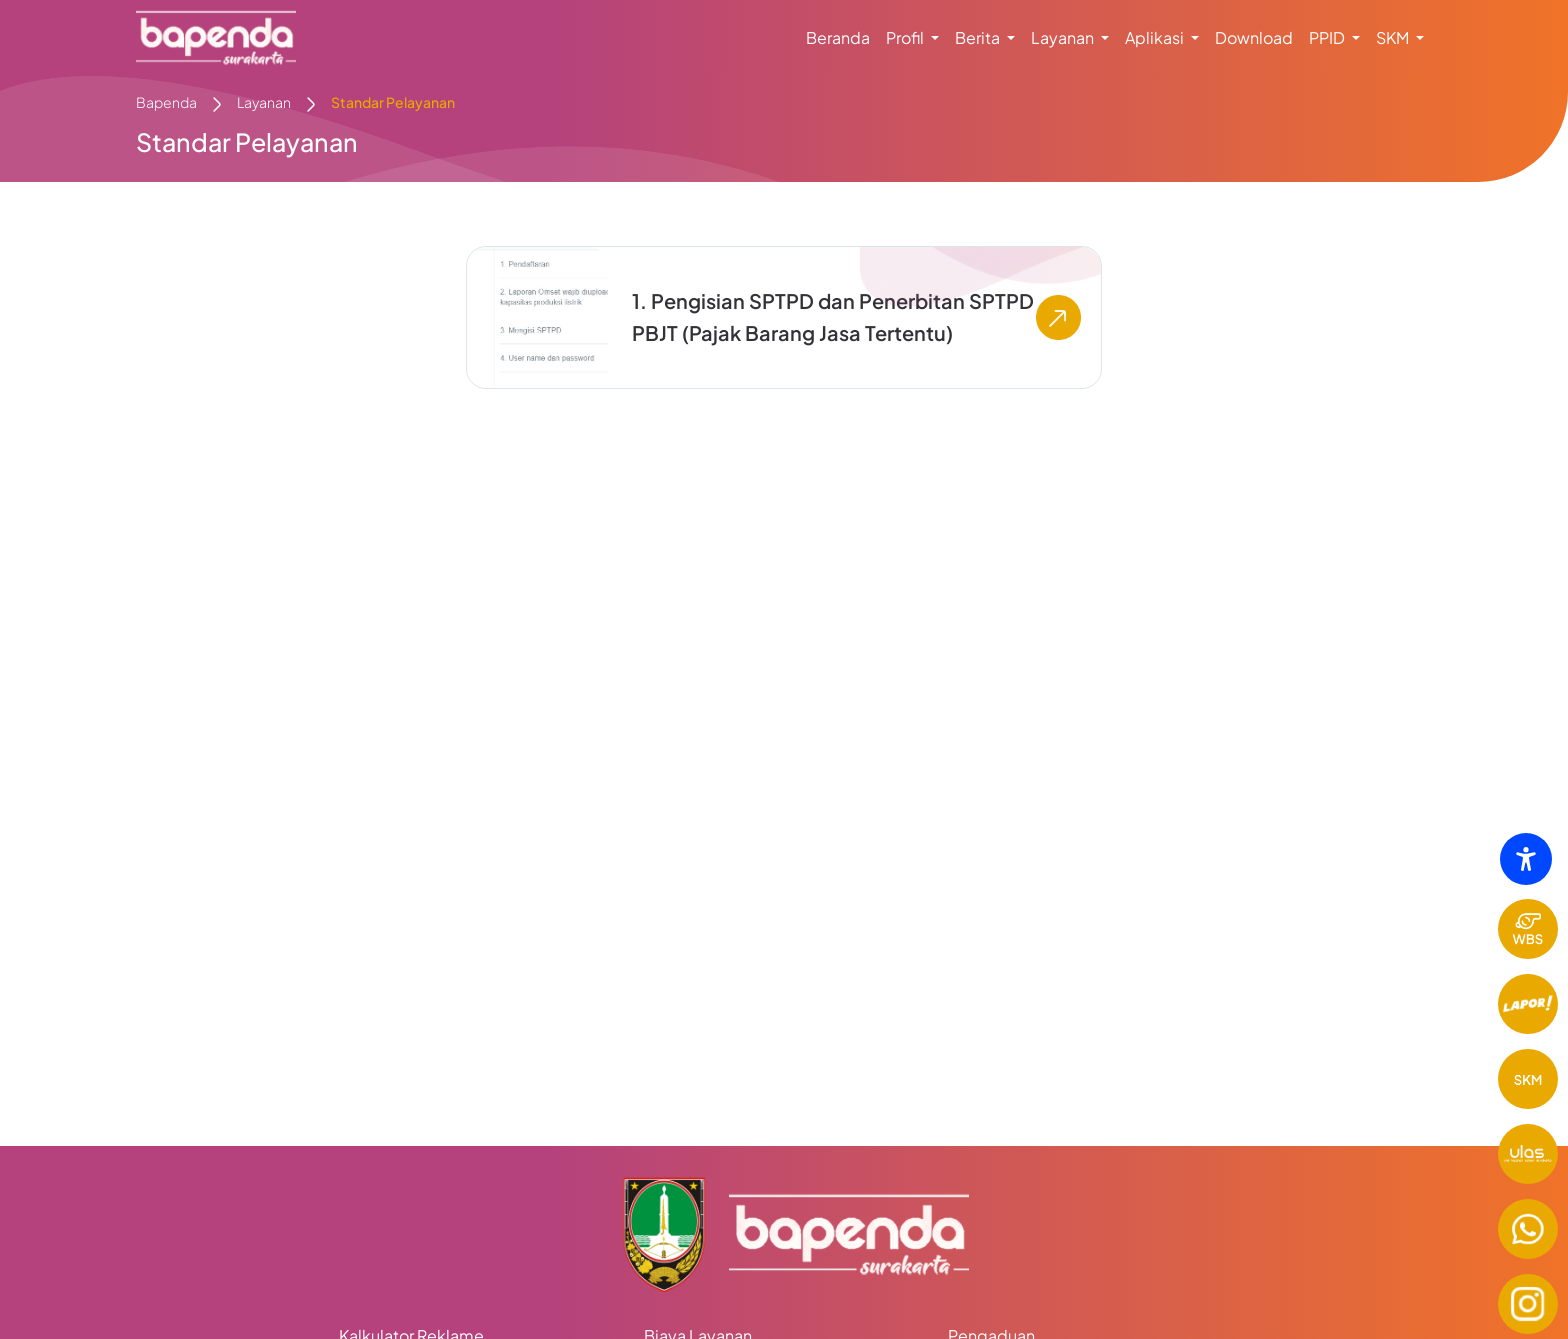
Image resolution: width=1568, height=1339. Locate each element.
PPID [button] (1328, 37)
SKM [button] (1394, 37)
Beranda (838, 37)
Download (1254, 37)
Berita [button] (979, 37)
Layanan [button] (1064, 37)
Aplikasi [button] (1156, 37)
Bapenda (166, 102)
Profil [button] (906, 37)
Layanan (264, 102)
